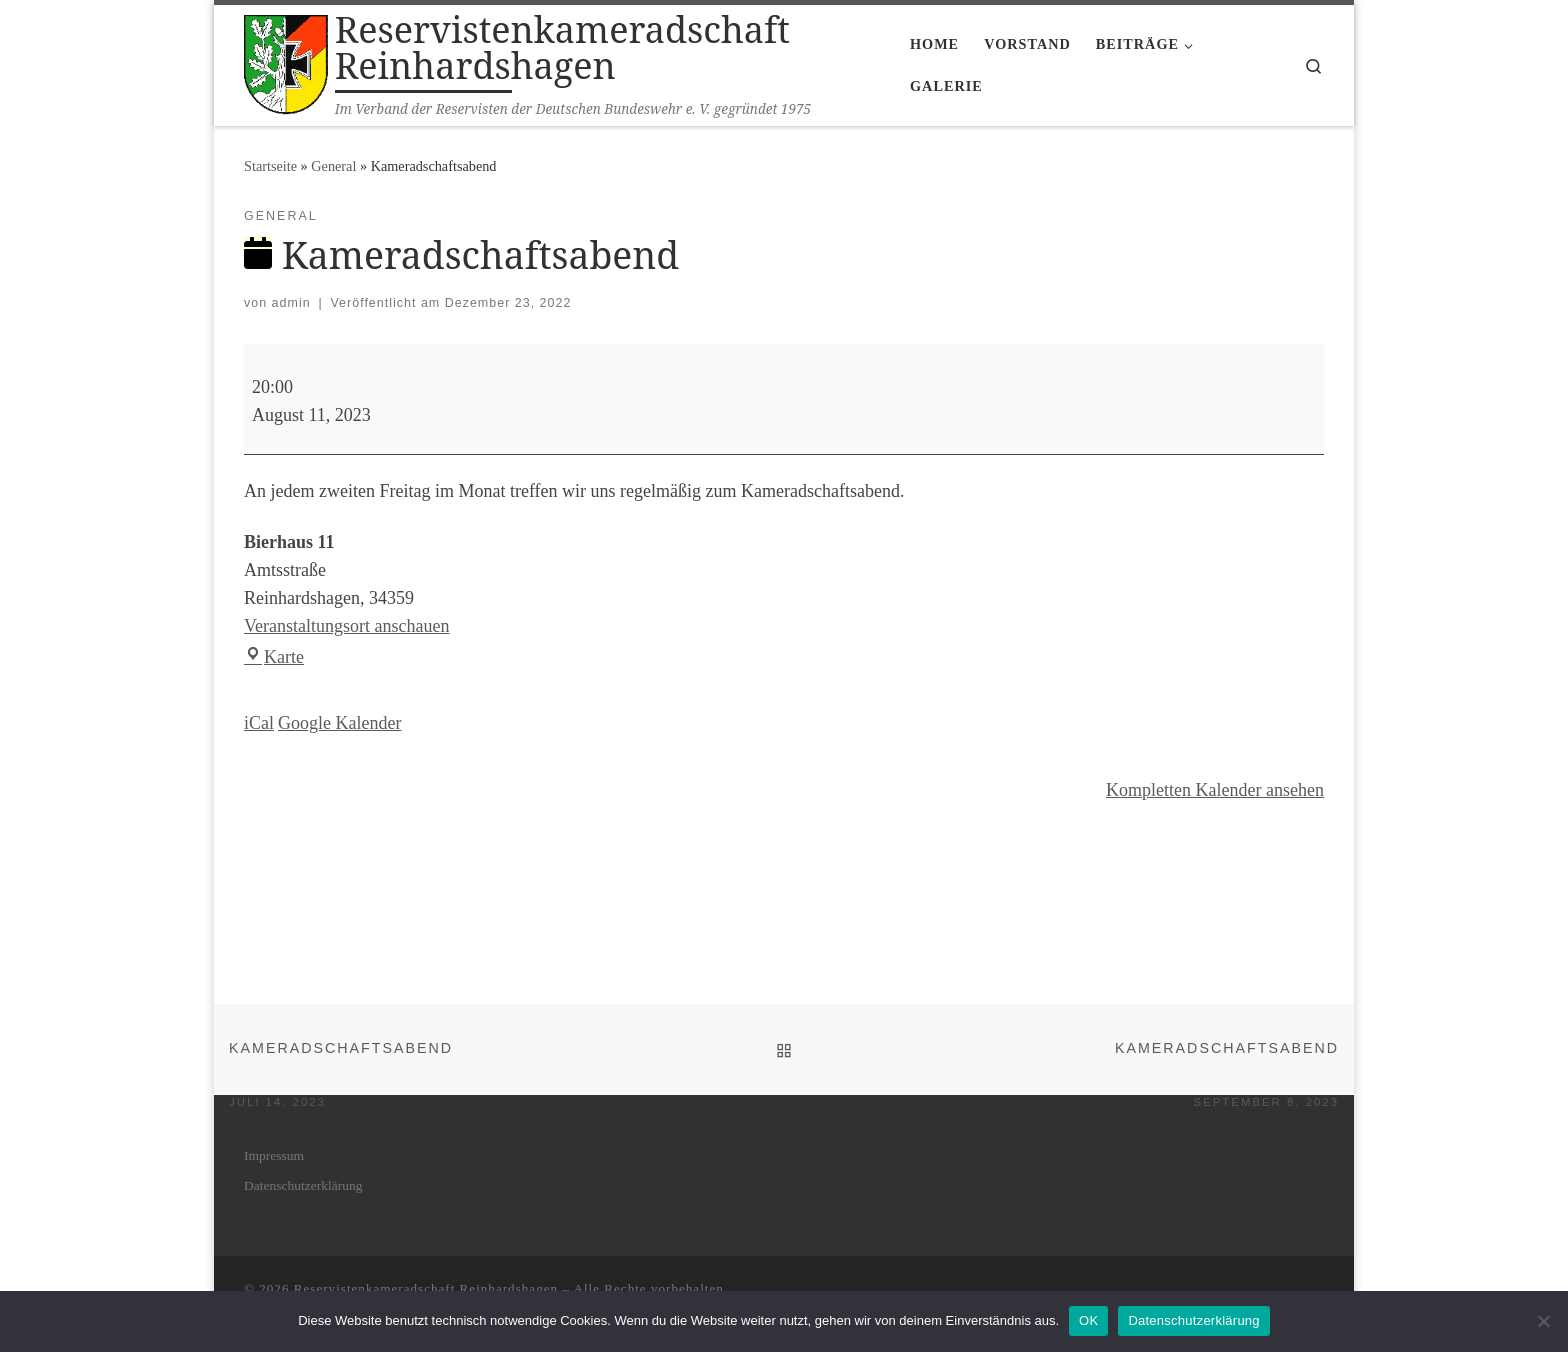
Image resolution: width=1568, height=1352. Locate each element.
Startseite (270, 166)
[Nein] (1543, 1321)
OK (1088, 1320)
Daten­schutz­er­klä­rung (303, 1185)
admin (291, 303)
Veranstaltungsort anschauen (346, 626)
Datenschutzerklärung (1193, 1320)
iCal (259, 723)
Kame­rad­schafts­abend (341, 1057)
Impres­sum (274, 1155)
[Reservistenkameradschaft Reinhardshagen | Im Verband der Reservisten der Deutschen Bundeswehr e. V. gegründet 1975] (286, 61)
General (333, 166)
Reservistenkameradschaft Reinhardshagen (426, 1288)
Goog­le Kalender (339, 723)
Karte (274, 657)
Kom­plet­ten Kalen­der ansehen (1215, 790)
